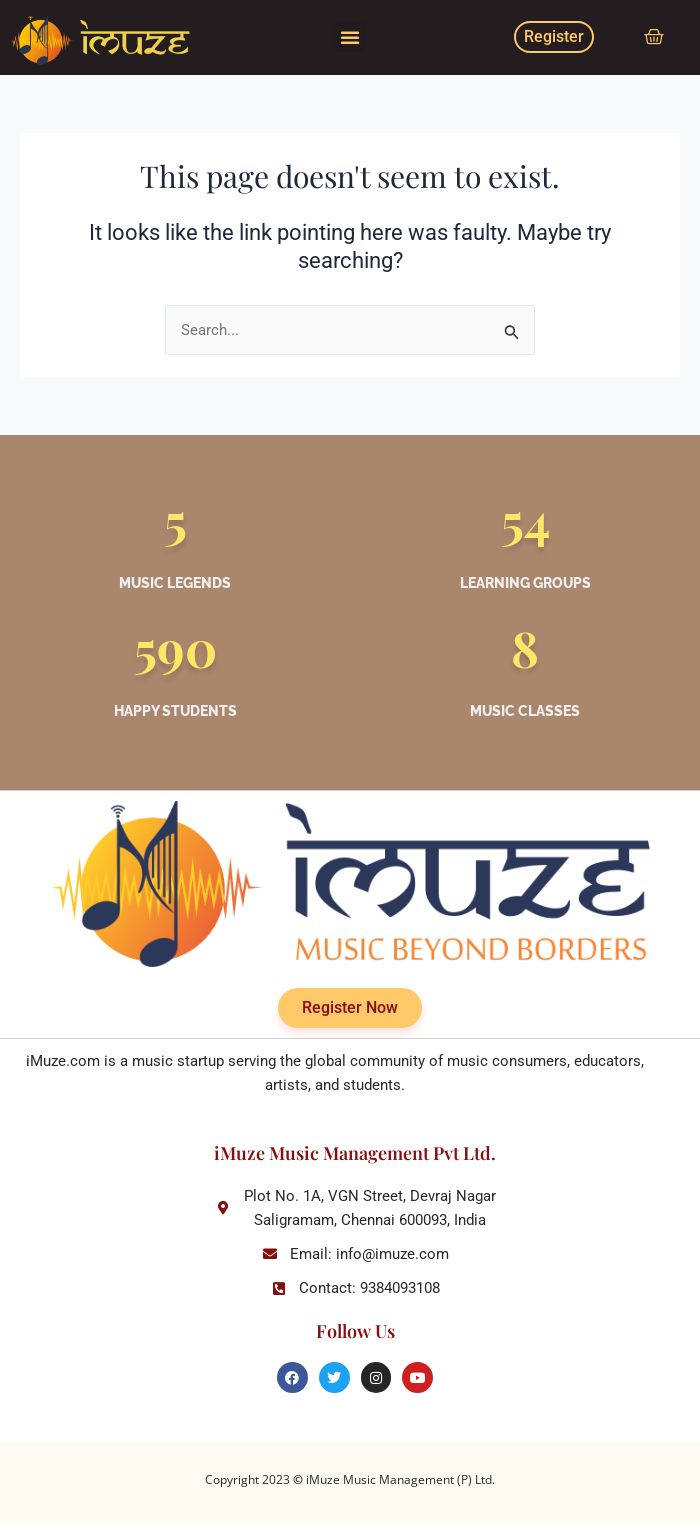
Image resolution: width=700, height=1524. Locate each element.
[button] (350, 37)
